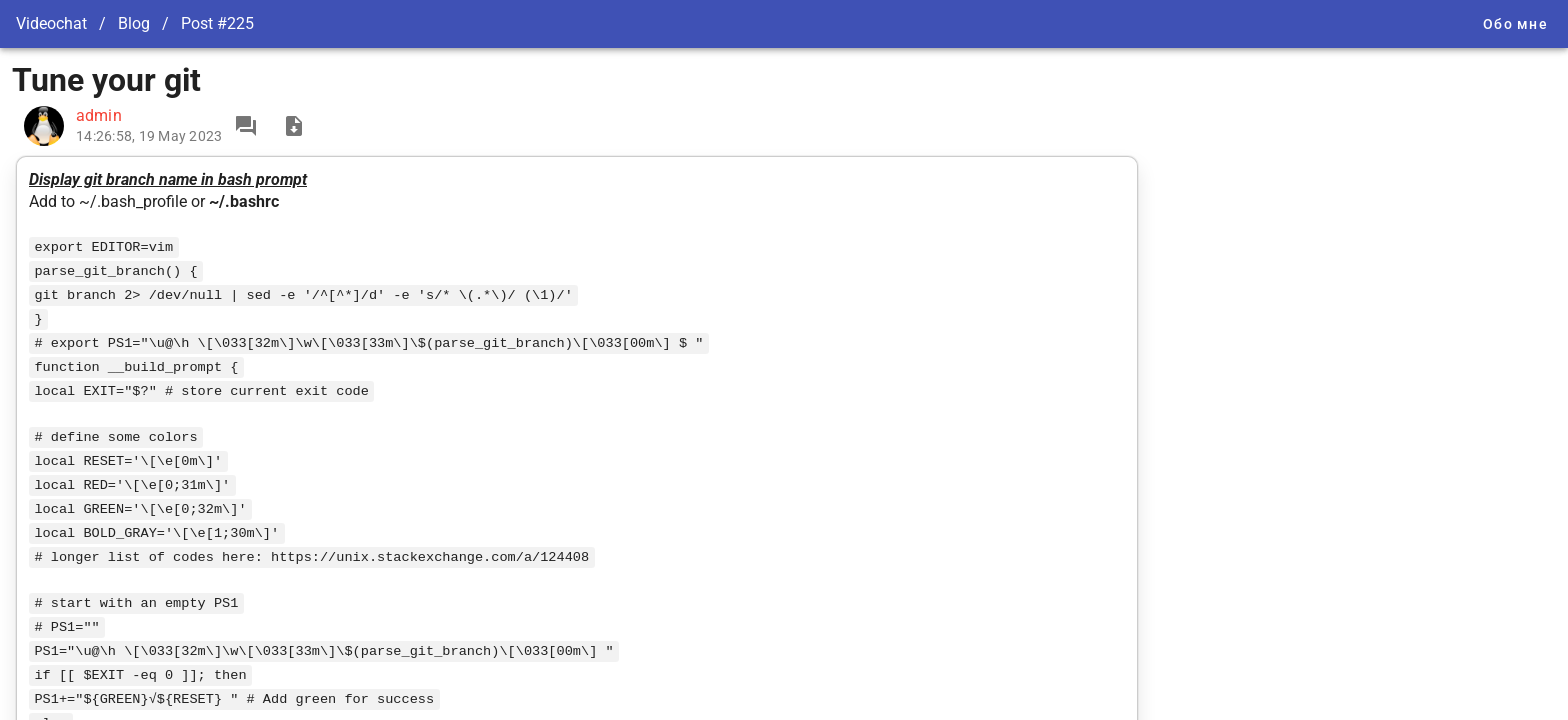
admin (99, 115)
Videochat (51, 23)
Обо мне (1515, 24)
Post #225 (217, 23)
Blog (134, 23)
